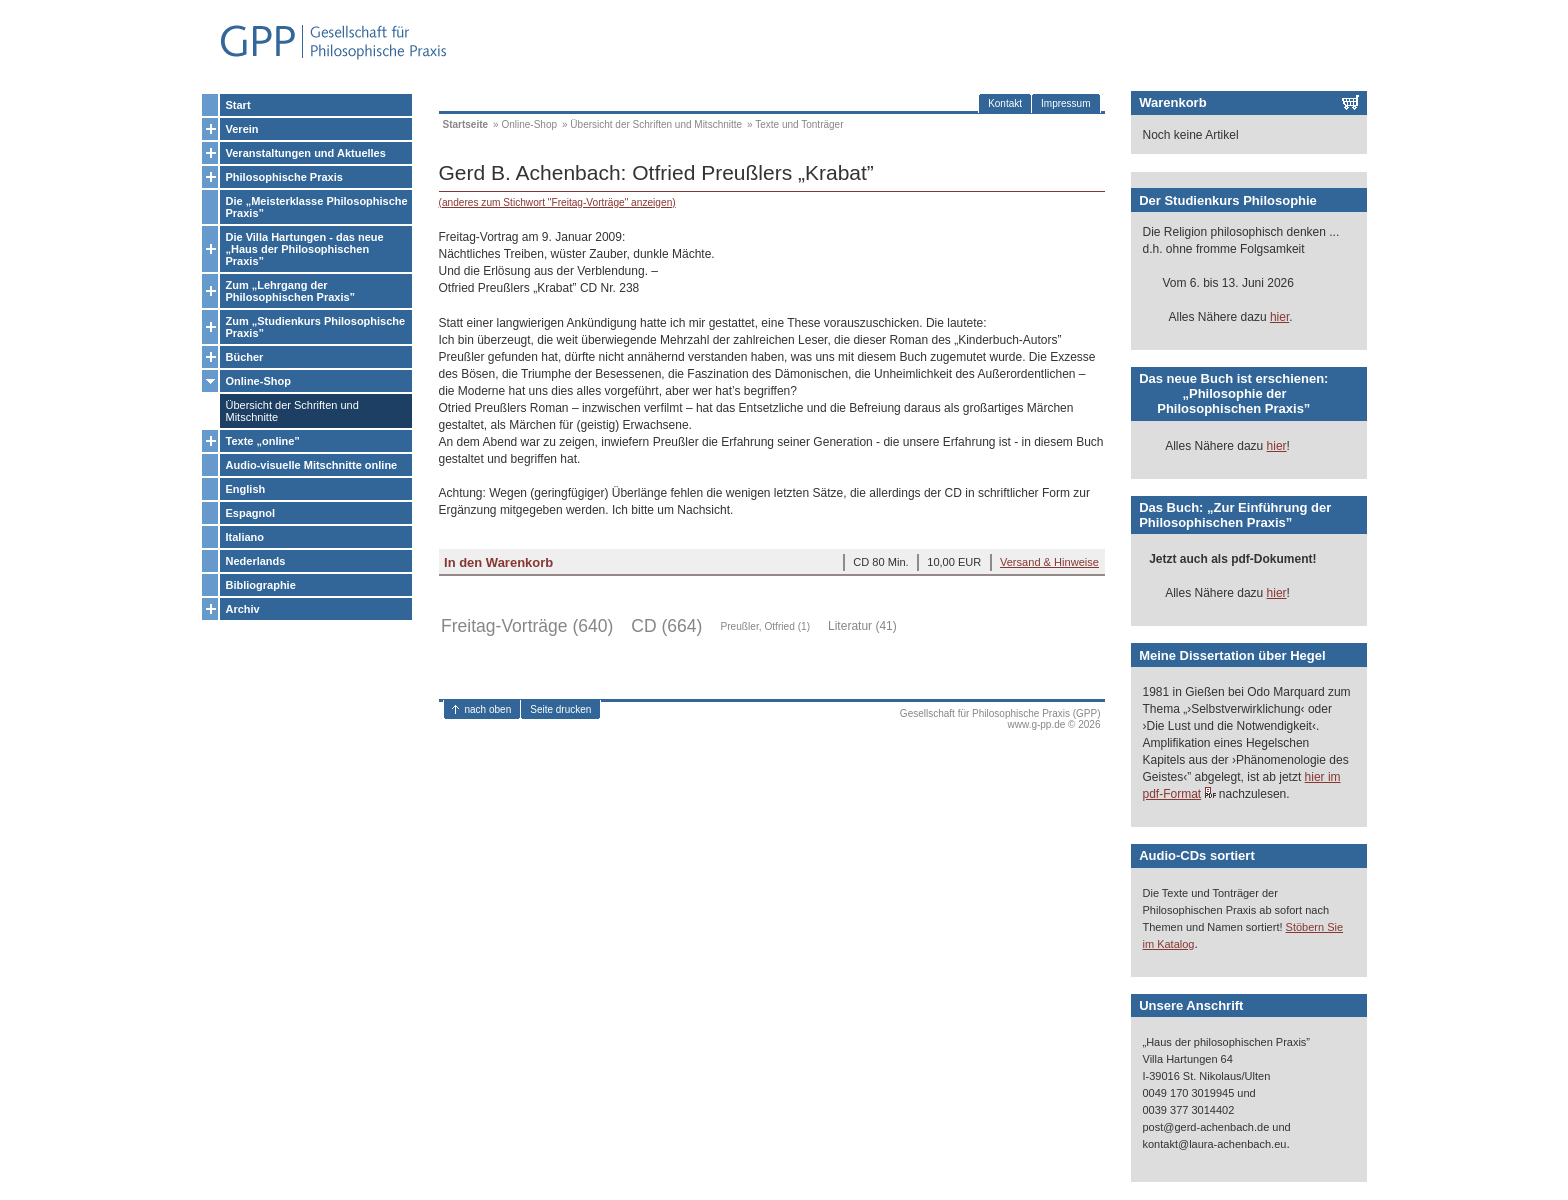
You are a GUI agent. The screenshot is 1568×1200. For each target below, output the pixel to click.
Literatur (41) (862, 626)
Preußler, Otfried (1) (765, 626)
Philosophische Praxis (284, 177)
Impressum (1065, 103)
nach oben (488, 709)
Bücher (245, 357)
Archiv (243, 609)
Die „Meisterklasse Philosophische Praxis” (317, 207)
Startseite (466, 124)
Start (238, 105)
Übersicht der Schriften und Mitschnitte (292, 411)
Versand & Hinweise (1049, 562)
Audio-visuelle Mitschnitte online (312, 465)
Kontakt (1005, 103)
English (246, 489)
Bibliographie (261, 585)
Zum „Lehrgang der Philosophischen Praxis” (291, 291)
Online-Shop (258, 381)
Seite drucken (560, 709)
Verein (242, 129)
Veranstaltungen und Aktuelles (306, 153)
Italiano (245, 537)
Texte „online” (263, 441)
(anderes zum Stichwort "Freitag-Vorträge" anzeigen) (557, 202)
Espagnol (251, 513)
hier (1279, 317)
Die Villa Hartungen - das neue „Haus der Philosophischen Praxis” (305, 249)
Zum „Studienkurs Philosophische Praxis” (316, 327)
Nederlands (256, 561)
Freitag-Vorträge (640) (527, 626)
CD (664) (666, 626)
